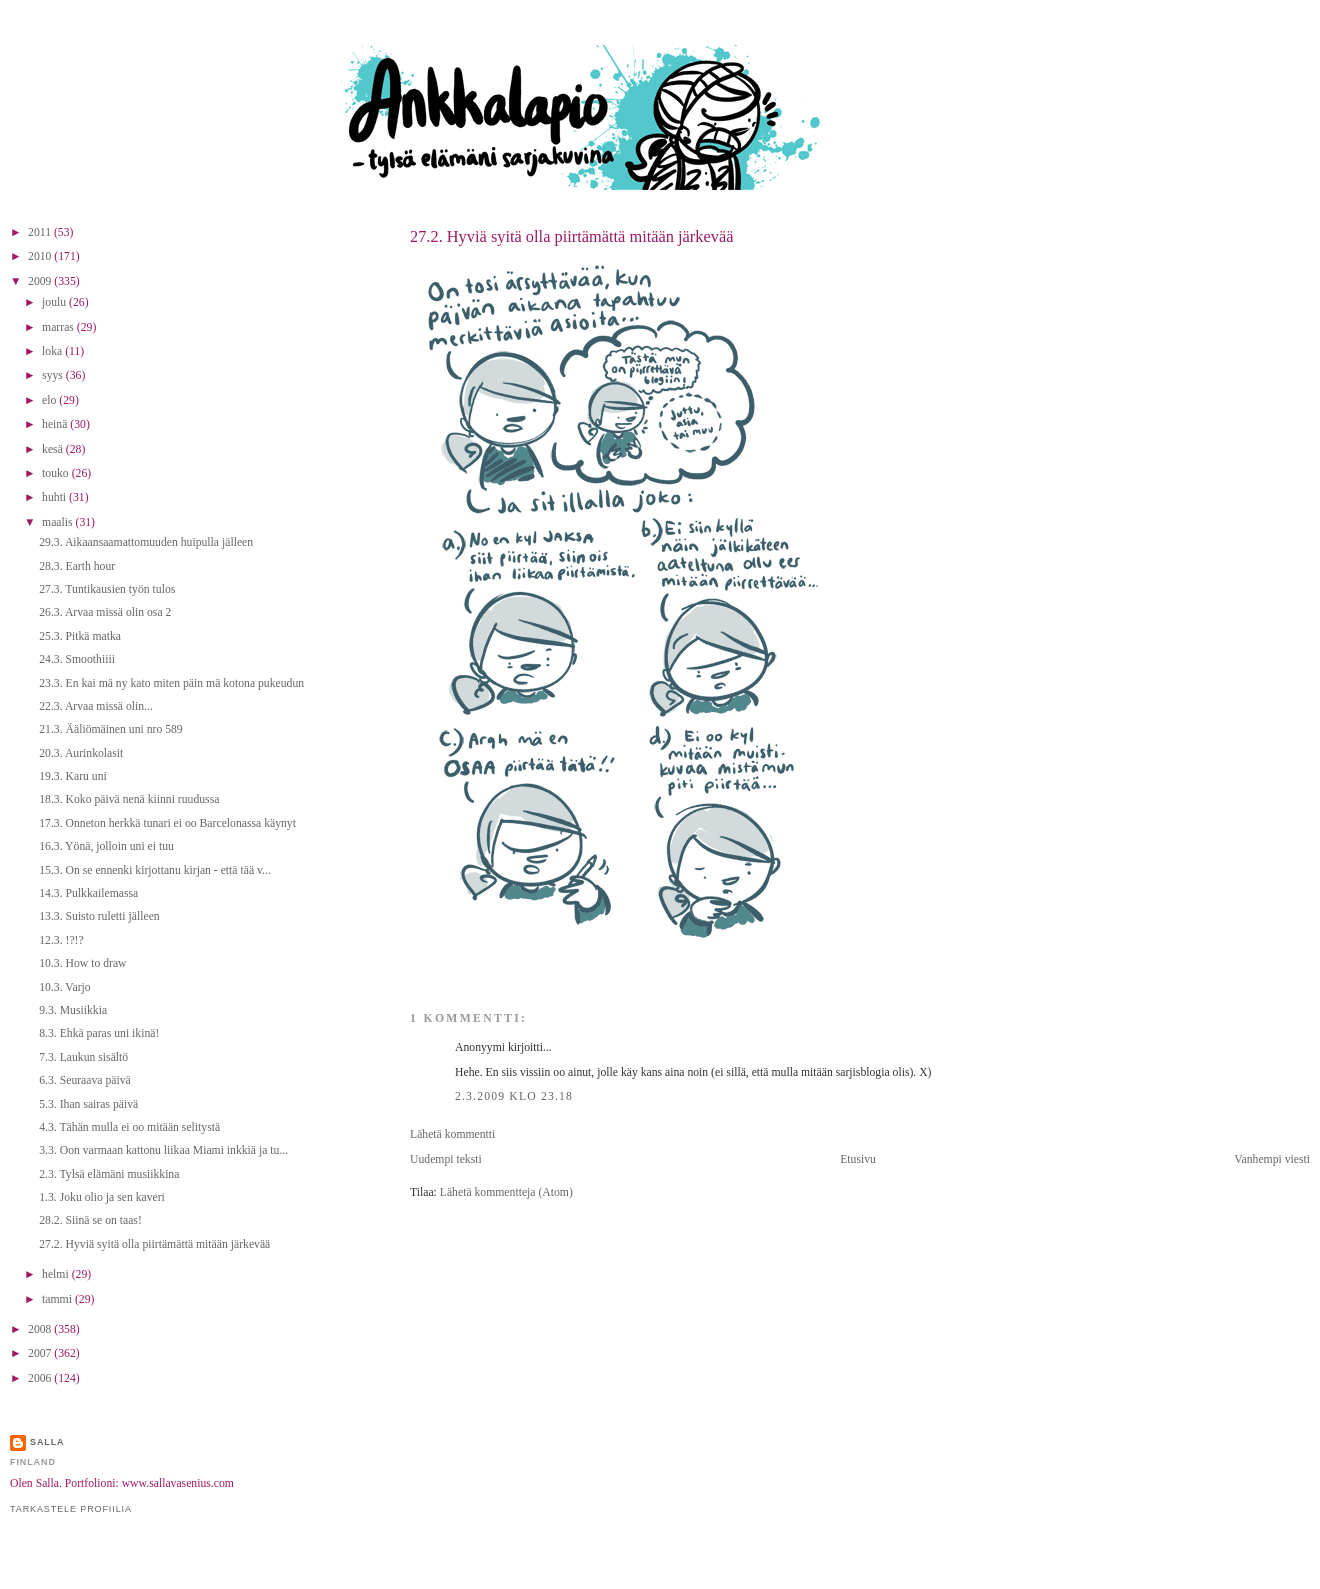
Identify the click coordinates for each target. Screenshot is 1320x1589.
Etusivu (858, 1159)
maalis (58, 522)
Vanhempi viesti (1272, 1159)
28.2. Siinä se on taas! (90, 1220)
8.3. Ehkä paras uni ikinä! (99, 1033)
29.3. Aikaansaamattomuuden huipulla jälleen (146, 542)
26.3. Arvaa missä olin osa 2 (105, 612)
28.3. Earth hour (77, 566)
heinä (56, 424)
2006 (41, 1378)
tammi (58, 1299)
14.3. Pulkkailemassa (88, 893)
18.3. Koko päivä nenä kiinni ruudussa (129, 799)
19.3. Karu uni (73, 776)
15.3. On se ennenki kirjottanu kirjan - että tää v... (155, 870)
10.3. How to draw (82, 963)
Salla (47, 1442)
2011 (41, 232)
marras (59, 327)
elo (50, 400)
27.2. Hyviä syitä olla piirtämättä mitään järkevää (571, 236)
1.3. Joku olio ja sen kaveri (102, 1197)
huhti (55, 497)
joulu (55, 302)
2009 (41, 281)
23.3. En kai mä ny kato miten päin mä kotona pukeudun (171, 683)
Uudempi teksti (446, 1159)
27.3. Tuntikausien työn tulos (107, 589)
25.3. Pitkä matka (80, 636)
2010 (41, 256)
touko (57, 473)
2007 (41, 1353)
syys (54, 375)
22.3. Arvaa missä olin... (96, 706)
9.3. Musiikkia (73, 1010)
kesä (54, 449)
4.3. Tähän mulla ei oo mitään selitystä (129, 1127)
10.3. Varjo (64, 987)
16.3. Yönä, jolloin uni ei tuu (106, 846)
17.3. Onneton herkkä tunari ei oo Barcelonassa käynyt (167, 823)
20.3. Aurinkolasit (81, 753)
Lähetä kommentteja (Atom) (506, 1192)
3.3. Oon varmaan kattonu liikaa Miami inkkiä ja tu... (163, 1150)
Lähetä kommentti (452, 1134)
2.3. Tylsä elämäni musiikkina (109, 1174)
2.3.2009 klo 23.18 (514, 1096)
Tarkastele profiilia (71, 1509)
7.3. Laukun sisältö (83, 1057)
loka (53, 351)
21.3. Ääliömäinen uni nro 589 (110, 729)
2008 (41, 1329)
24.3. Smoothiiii (77, 659)
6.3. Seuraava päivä (85, 1080)
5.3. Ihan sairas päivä (88, 1104)
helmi (57, 1274)
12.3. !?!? (61, 940)
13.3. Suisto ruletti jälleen (99, 916)
